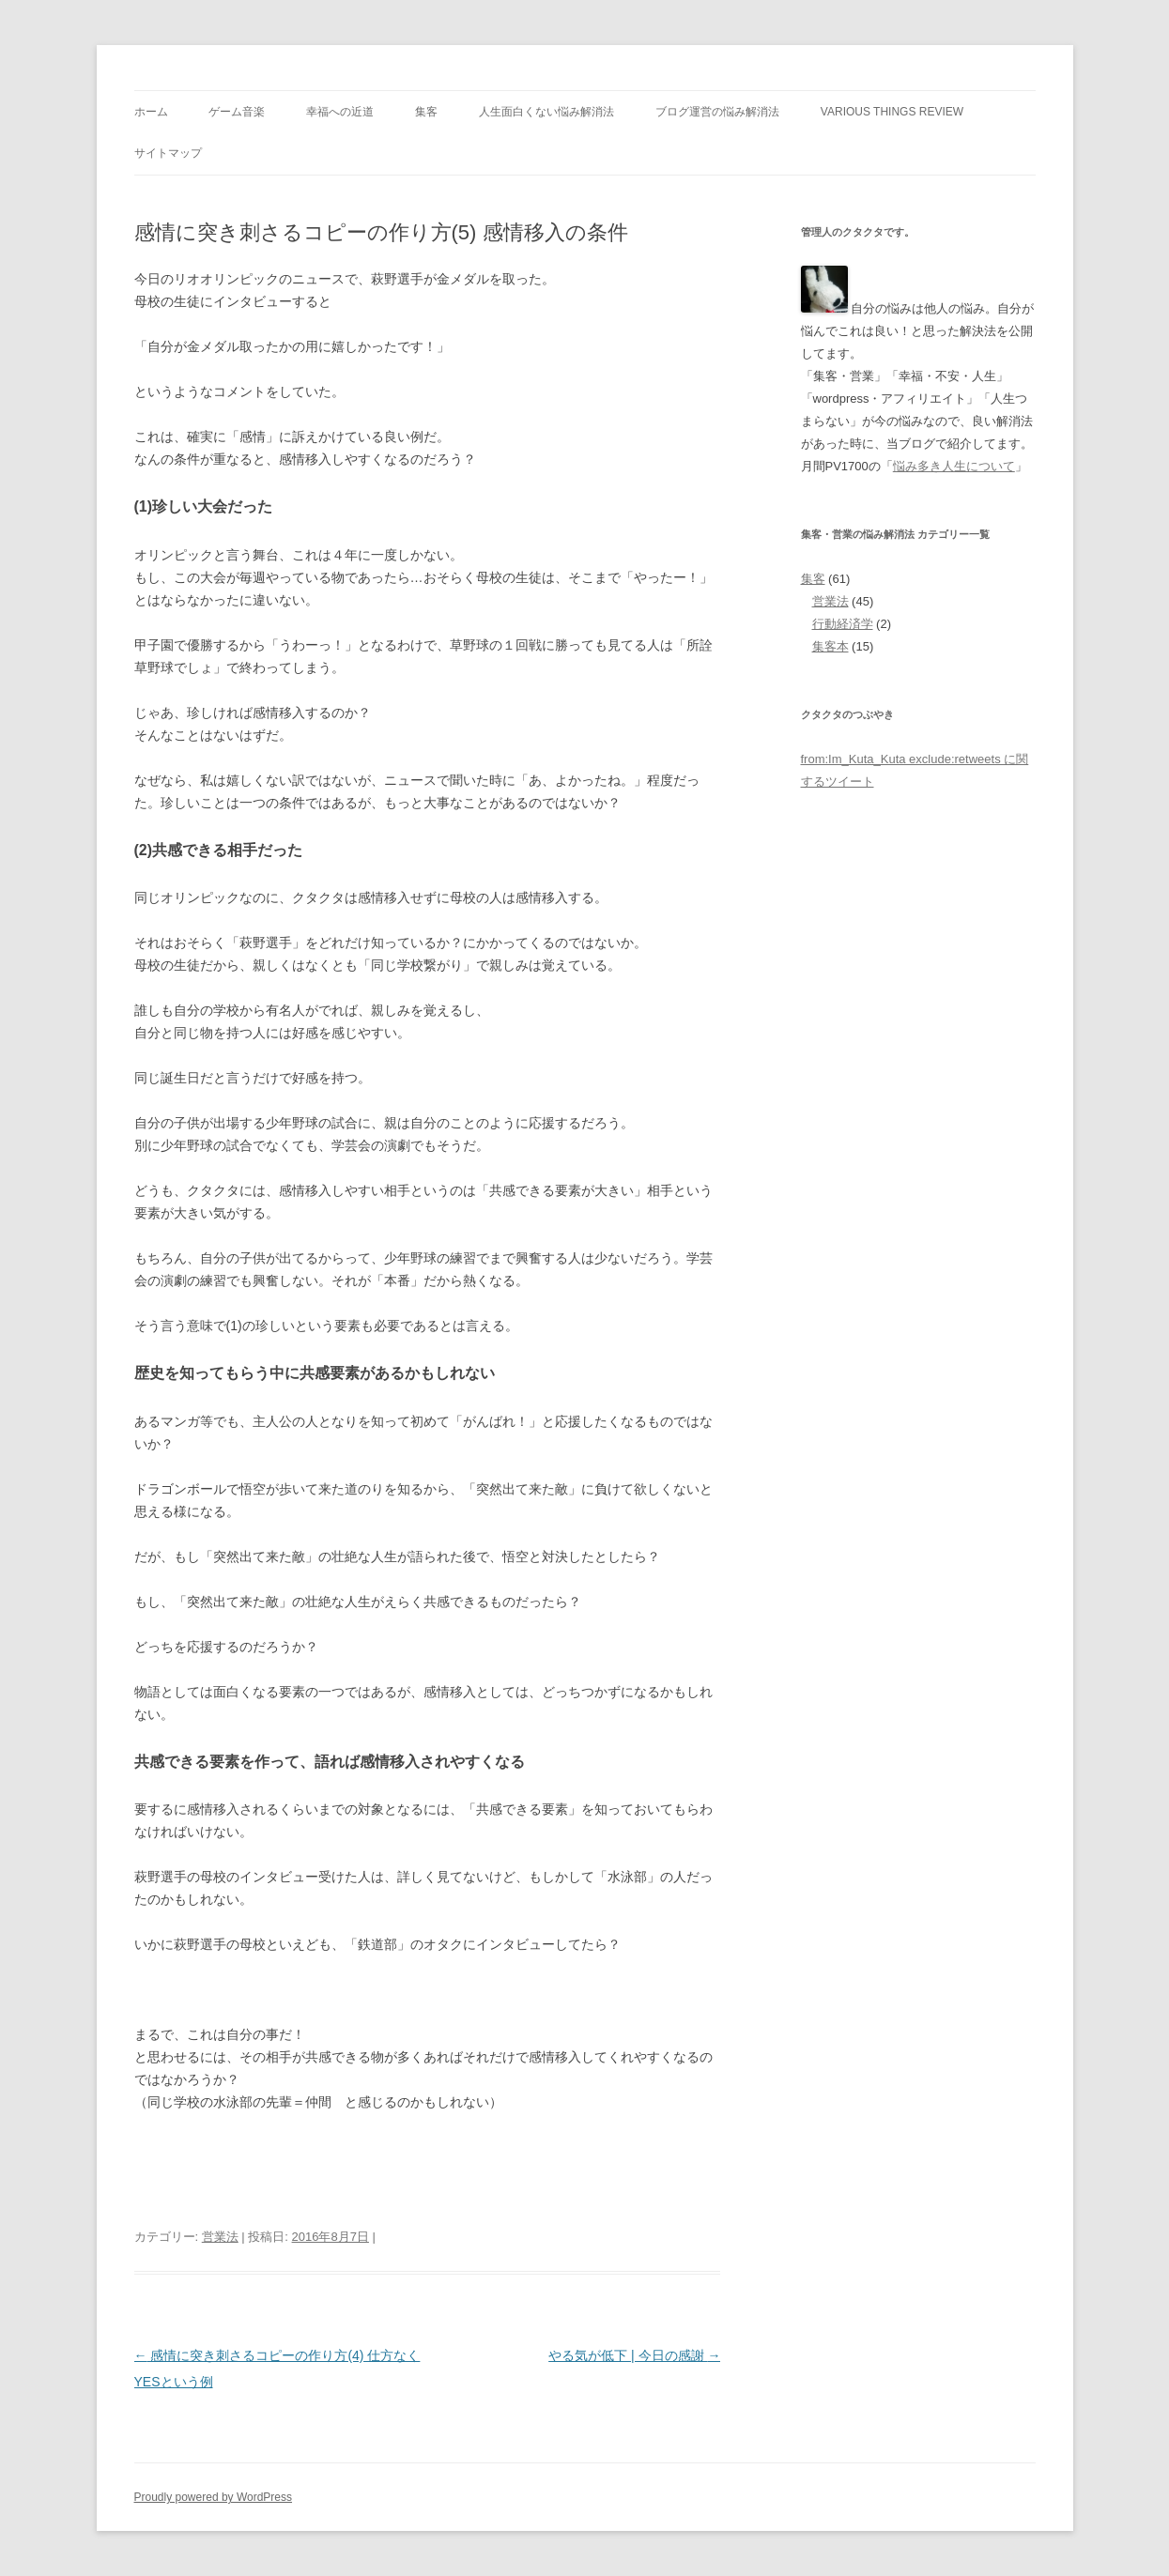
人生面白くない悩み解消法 (546, 111)
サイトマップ (168, 153)
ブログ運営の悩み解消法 (717, 111)
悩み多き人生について (954, 466)
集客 (426, 111)
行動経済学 (842, 624)
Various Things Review (892, 111)
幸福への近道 (340, 111)
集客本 (830, 646)
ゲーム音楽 (236, 111)
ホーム (151, 111)
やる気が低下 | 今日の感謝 (634, 2355)
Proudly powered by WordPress (213, 2497)
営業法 (220, 2237)
